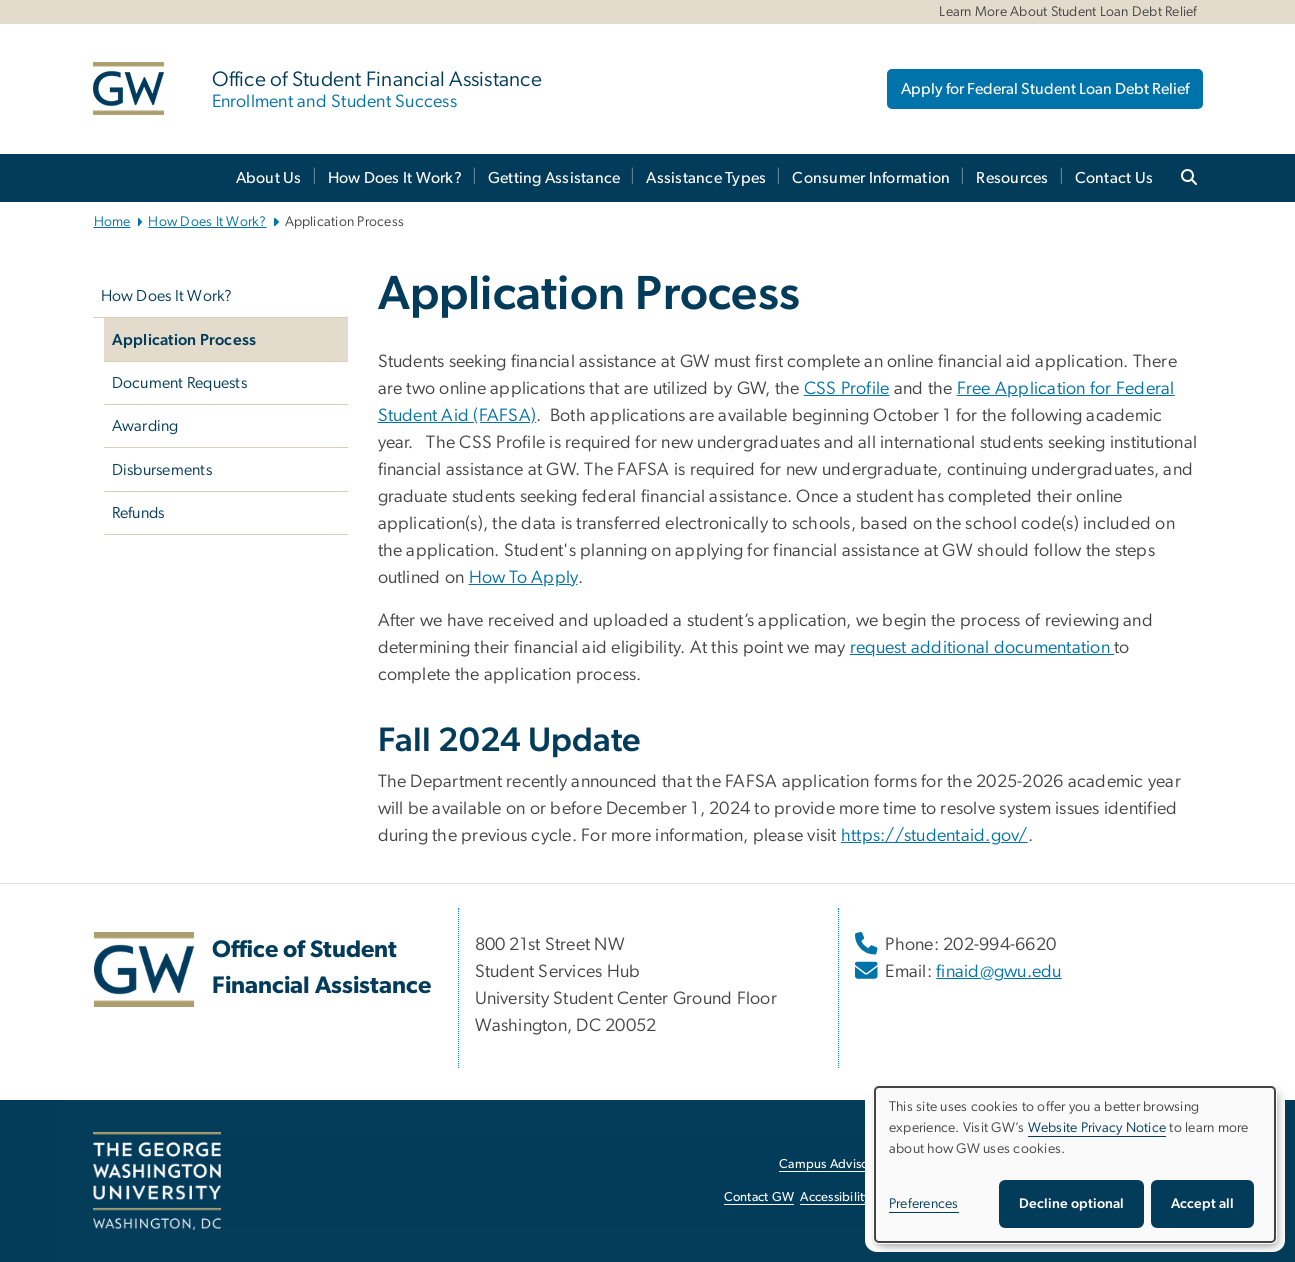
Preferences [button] (924, 1204)
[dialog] (1075, 1164)
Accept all (1202, 1204)
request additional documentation (982, 648)
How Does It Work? (395, 178)
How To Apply (523, 578)
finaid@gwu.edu (999, 972)
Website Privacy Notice (1097, 1128)
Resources (1012, 178)
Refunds (138, 513)
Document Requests (179, 383)
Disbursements (162, 470)
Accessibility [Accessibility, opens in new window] (835, 1197)
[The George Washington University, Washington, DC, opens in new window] (157, 1181)
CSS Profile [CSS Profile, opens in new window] (847, 389)
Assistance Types (706, 178)
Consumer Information (871, 178)
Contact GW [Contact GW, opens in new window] (759, 1197)
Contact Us (1114, 178)
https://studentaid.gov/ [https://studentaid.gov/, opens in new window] (934, 836)
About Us (269, 178)
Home (112, 222)
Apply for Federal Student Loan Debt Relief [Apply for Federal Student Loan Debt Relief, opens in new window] (1045, 89)
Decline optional (1071, 1204)
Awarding (145, 426)
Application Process (184, 340)
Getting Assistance (554, 178)
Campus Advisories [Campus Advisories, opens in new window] (833, 1164)
